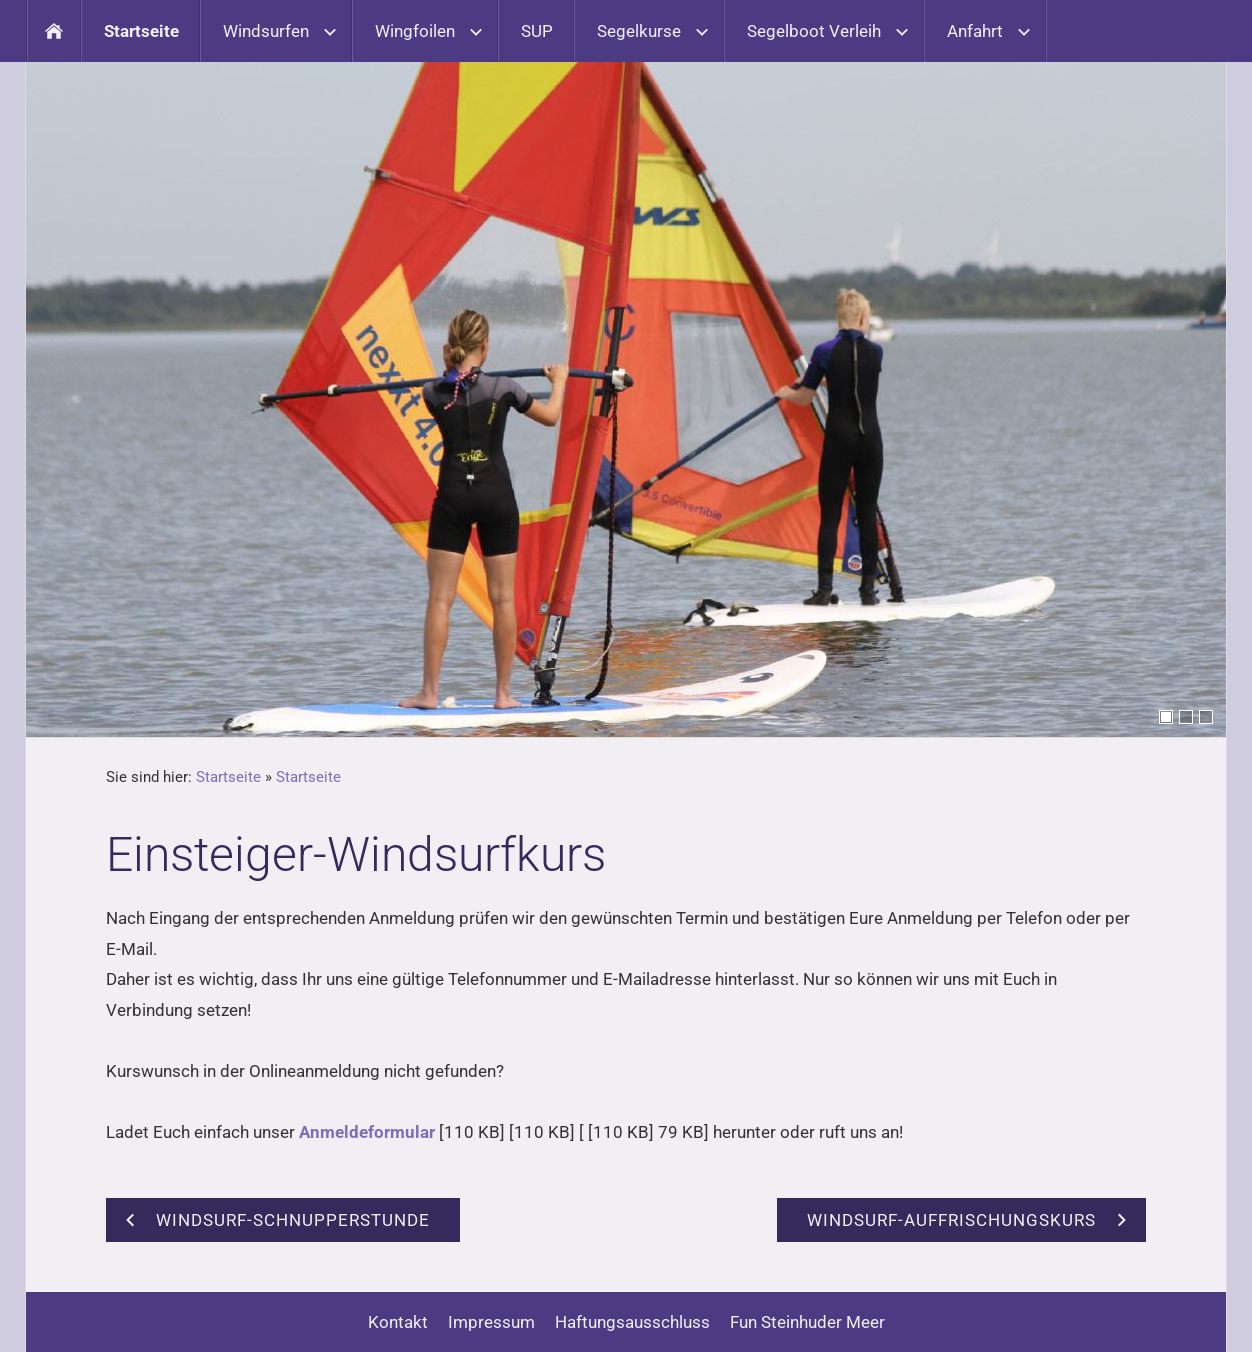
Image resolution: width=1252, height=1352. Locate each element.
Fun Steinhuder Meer (807, 1322)
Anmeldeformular (367, 1132)
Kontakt (398, 1322)
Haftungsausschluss (632, 1322)
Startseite (228, 777)
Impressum (491, 1322)
